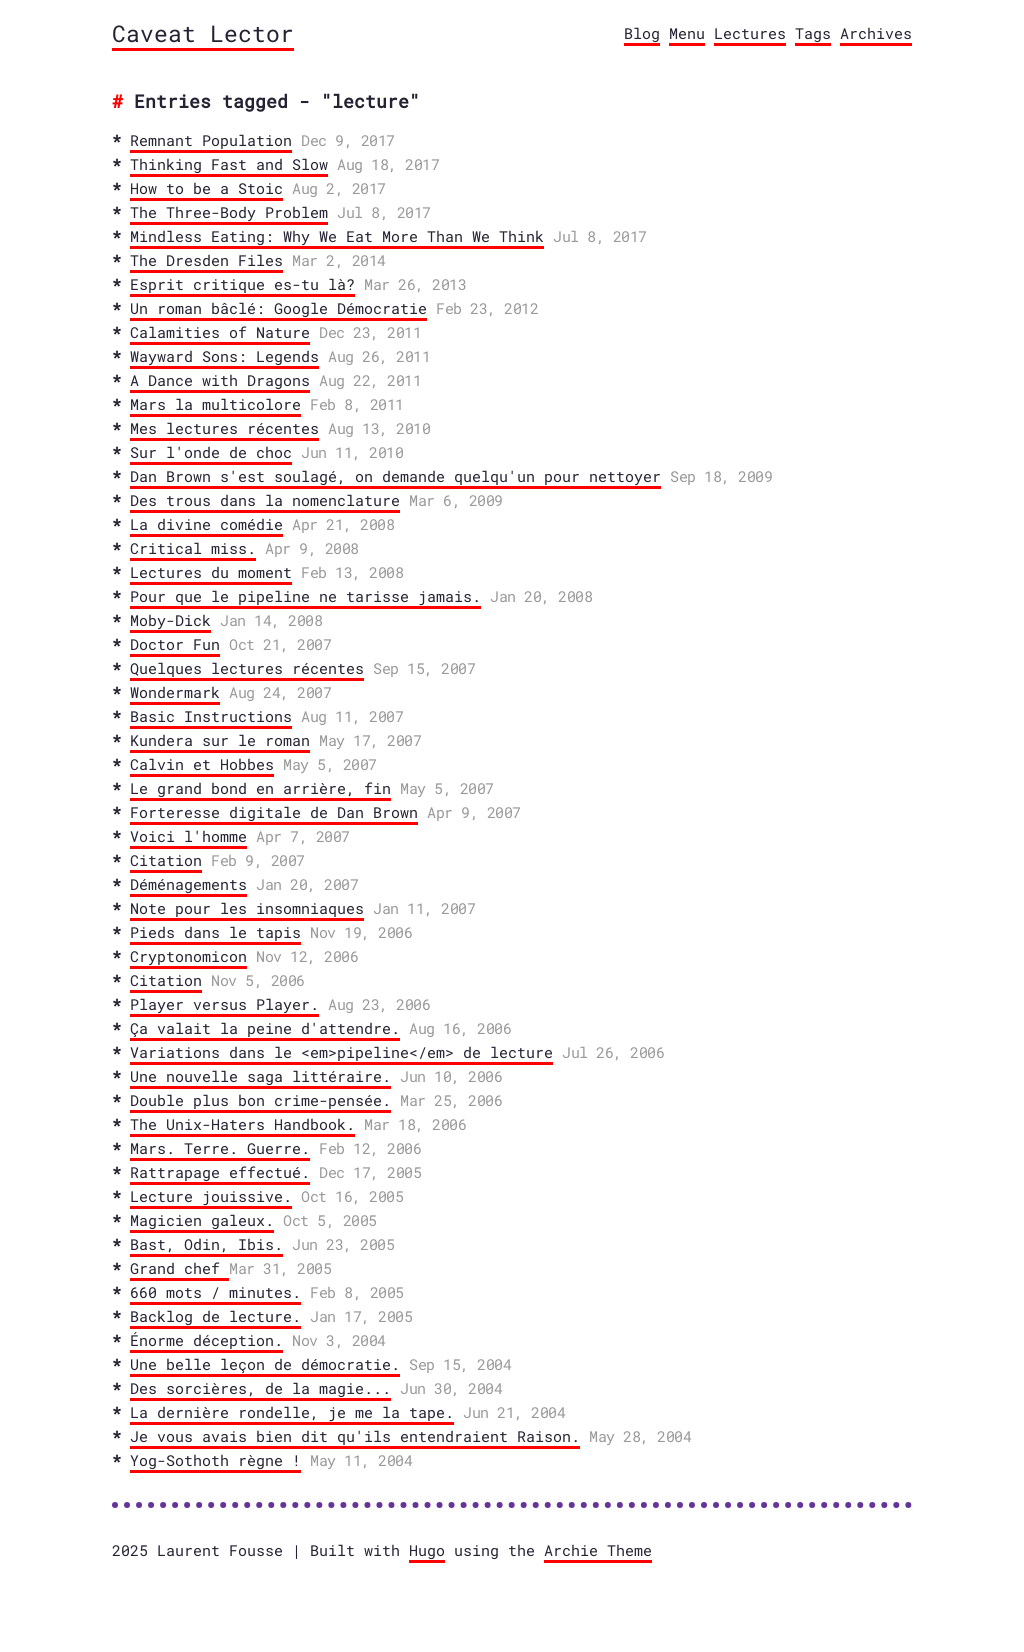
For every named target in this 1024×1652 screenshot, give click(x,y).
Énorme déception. (206, 1340)
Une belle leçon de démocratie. (265, 1364)
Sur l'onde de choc (211, 452)
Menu (687, 33)
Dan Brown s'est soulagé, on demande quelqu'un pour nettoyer (395, 476)
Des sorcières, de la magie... (260, 1388)
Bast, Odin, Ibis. (206, 1244)
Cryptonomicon (188, 956)
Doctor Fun (175, 644)
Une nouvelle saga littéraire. (260, 1076)
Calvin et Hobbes (202, 764)
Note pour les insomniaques (247, 908)
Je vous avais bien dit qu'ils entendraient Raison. (355, 1436)
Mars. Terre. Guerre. (220, 1148)
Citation (166, 860)
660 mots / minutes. (215, 1292)
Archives (876, 33)
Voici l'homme (188, 836)
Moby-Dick (170, 620)
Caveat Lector (203, 33)
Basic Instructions (211, 716)
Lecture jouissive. (211, 1196)
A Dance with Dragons (220, 380)
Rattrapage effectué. (220, 1172)
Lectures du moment (211, 572)
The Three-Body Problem (229, 212)
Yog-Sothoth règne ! (215, 1460)
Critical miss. (193, 548)
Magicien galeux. (202, 1220)
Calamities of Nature (220, 332)
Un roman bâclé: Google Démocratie (278, 308)
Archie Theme (598, 1550)
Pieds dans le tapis (215, 932)
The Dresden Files (206, 260)
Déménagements (188, 884)
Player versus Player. (224, 1004)
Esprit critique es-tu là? (242, 284)
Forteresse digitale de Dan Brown (274, 812)
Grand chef (179, 1268)
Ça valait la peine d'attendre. (265, 1028)
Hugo (427, 1550)
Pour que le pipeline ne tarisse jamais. (305, 596)
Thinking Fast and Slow (229, 164)
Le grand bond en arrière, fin (260, 788)
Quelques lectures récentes (247, 668)
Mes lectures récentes (224, 428)
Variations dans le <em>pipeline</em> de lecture (341, 1052)
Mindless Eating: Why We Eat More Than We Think (337, 236)
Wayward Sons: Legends (224, 356)
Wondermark (175, 692)
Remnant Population (211, 140)
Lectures (750, 33)
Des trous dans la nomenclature (265, 500)
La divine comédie (206, 524)
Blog (642, 33)
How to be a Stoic (206, 188)
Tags (813, 33)
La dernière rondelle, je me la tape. (292, 1412)
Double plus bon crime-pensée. (260, 1100)
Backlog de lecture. (215, 1316)
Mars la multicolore (215, 404)
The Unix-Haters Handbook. (242, 1124)
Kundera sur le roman (220, 740)
